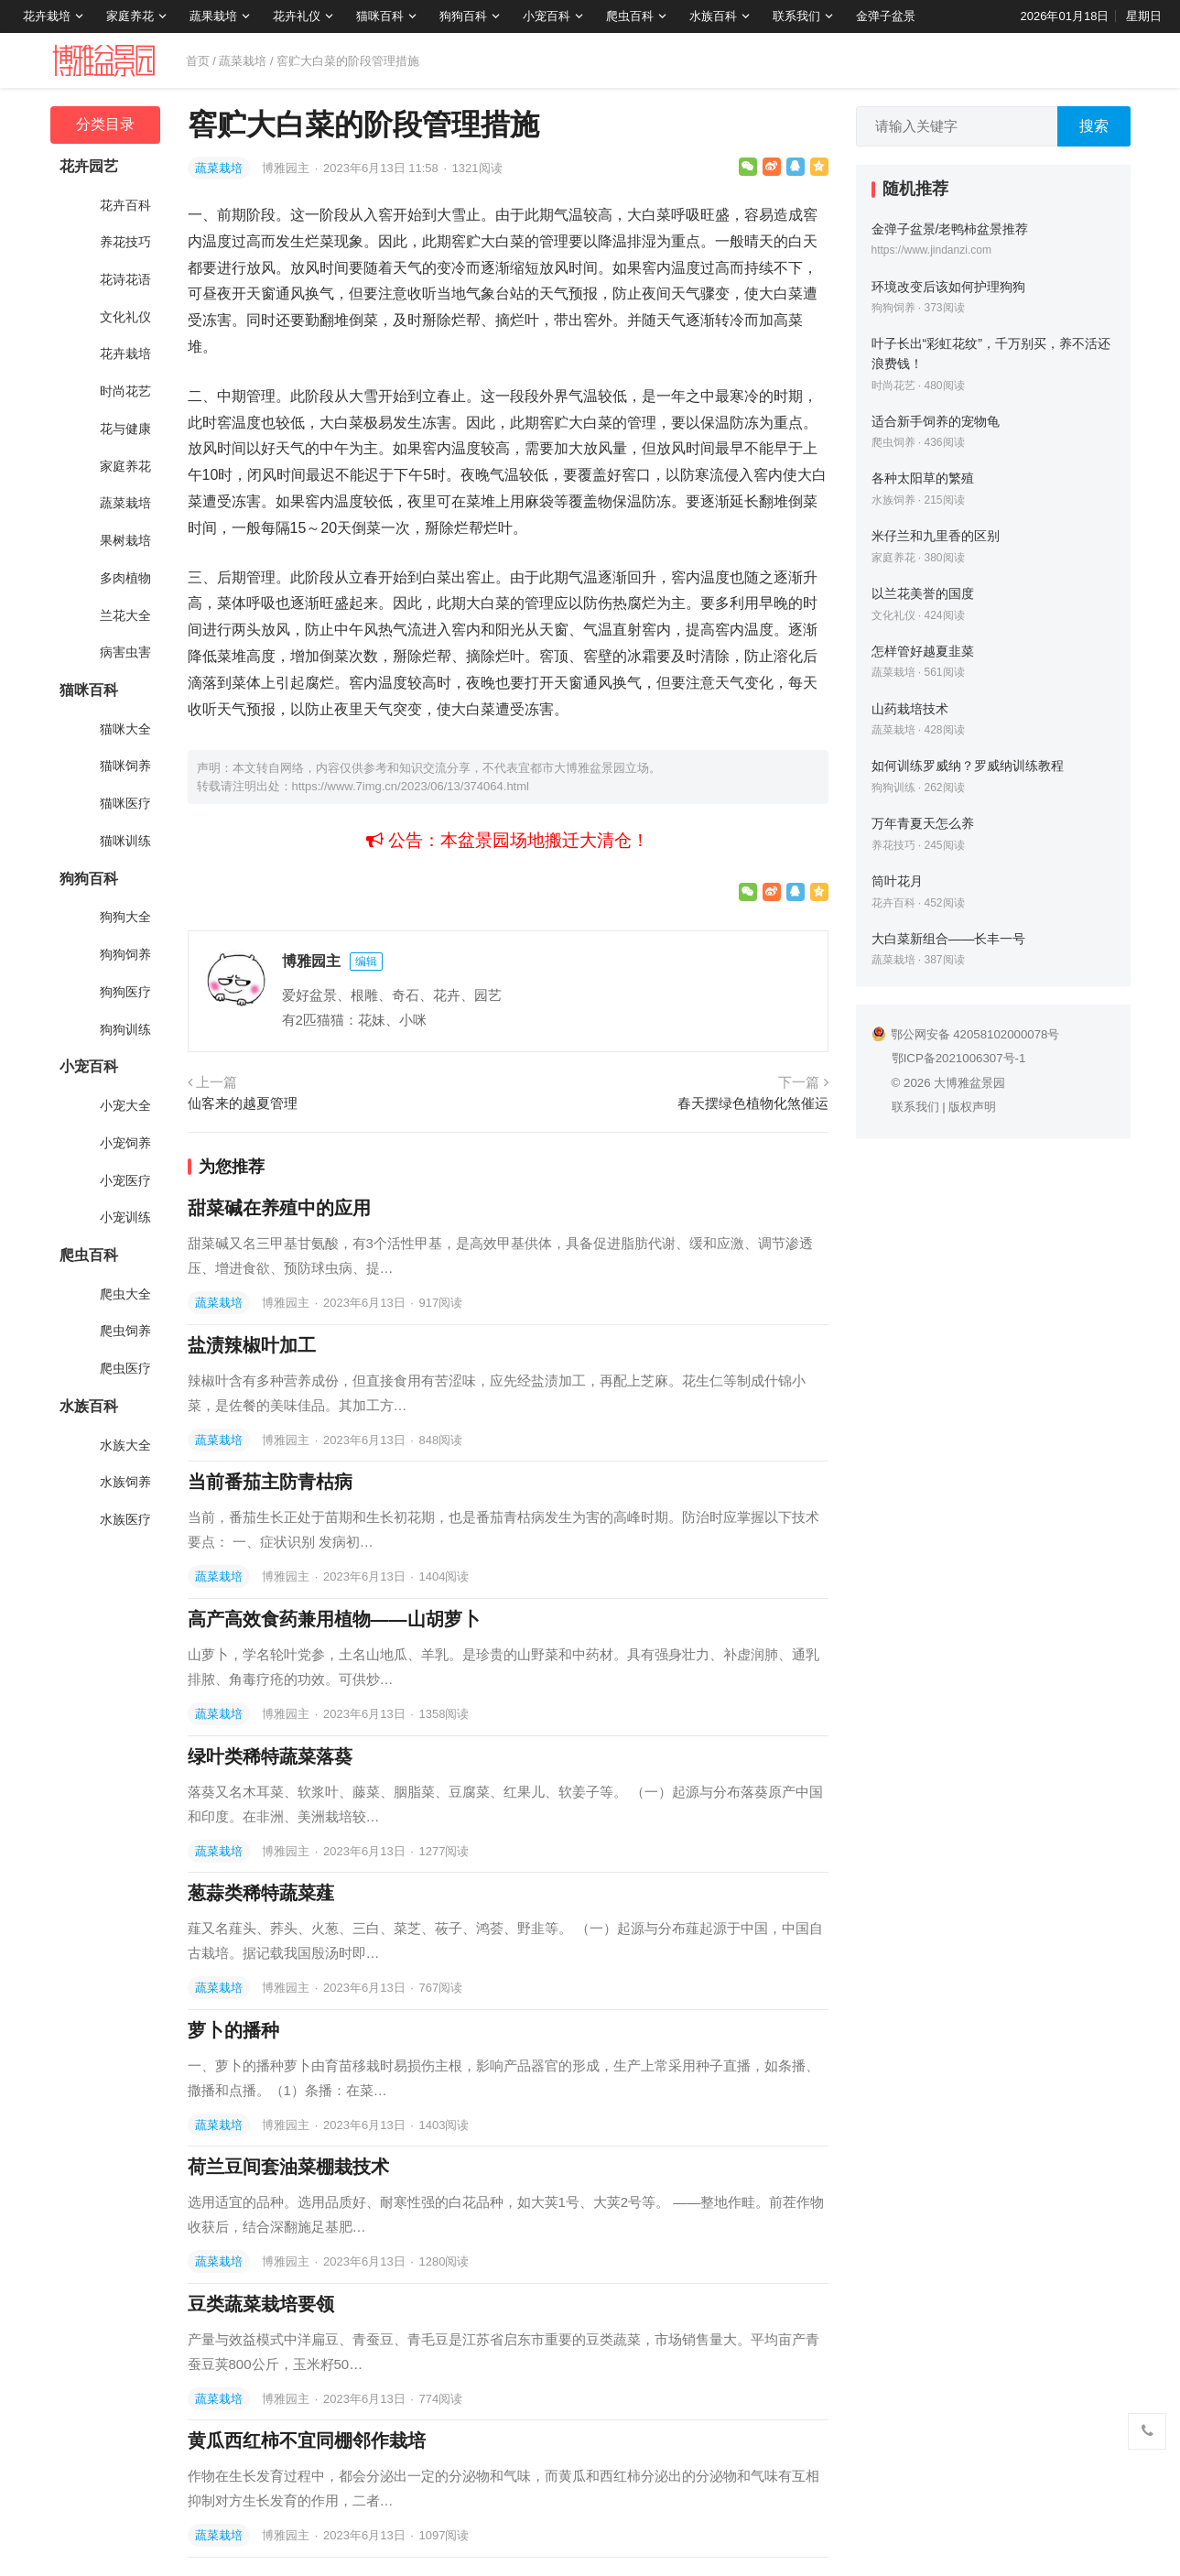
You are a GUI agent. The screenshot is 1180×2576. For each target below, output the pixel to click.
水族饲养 (125, 1481)
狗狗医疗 (125, 991)
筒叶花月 (897, 881)
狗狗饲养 (125, 954)
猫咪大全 (125, 729)
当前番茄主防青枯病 (270, 1482)
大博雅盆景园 (969, 1083)
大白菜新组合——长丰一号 (948, 938)
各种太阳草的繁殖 (922, 478)
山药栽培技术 (909, 708)
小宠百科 (546, 16)
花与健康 (125, 428)
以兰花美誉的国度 (922, 593)
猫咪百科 (380, 16)
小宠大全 (125, 1105)
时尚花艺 (125, 391)
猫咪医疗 (125, 803)
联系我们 (796, 16)
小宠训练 (125, 1217)
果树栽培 (125, 540)
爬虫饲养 (125, 1330)
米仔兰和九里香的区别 (935, 535)
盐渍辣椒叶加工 (252, 1345)
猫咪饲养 (125, 765)
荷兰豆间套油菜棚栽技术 (288, 2167)
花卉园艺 (89, 166)
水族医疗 (125, 1519)
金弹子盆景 (885, 16)
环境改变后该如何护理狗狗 (948, 286)
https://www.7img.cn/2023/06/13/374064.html (410, 786)
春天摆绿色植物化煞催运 (752, 1103)
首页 (198, 61)
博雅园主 (287, 168)
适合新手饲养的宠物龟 (935, 421)
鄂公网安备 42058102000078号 (965, 1034)
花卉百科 (125, 205)
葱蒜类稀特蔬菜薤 (261, 1893)
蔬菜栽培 (242, 61)
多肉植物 (125, 578)
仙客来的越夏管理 (243, 1103)
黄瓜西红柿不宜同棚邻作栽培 (307, 2440)
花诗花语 (125, 279)
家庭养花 (130, 16)
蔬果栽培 (213, 16)
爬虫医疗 (125, 1368)
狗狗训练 (125, 1029)
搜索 (1094, 126)
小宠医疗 (125, 1180)
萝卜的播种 (233, 2030)
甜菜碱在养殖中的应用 (279, 1208)
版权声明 (972, 1107)
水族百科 (713, 16)
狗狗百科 (463, 16)
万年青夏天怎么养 (922, 823)
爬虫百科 (630, 16)
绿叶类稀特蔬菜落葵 (270, 1756)
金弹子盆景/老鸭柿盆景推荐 (950, 229)
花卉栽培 (46, 16)
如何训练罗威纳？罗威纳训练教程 (967, 765)
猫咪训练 (125, 840)
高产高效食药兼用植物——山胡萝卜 (334, 1619)
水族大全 (125, 1445)
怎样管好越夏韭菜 (922, 651)
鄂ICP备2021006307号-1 (959, 1058)
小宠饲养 (125, 1143)
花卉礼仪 (296, 16)
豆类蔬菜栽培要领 (261, 2304)
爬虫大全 (125, 1294)
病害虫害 (125, 652)
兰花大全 (125, 615)
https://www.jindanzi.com (931, 250)
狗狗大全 (125, 916)
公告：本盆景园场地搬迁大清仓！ (507, 840)
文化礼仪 (125, 317)
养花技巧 (125, 241)
